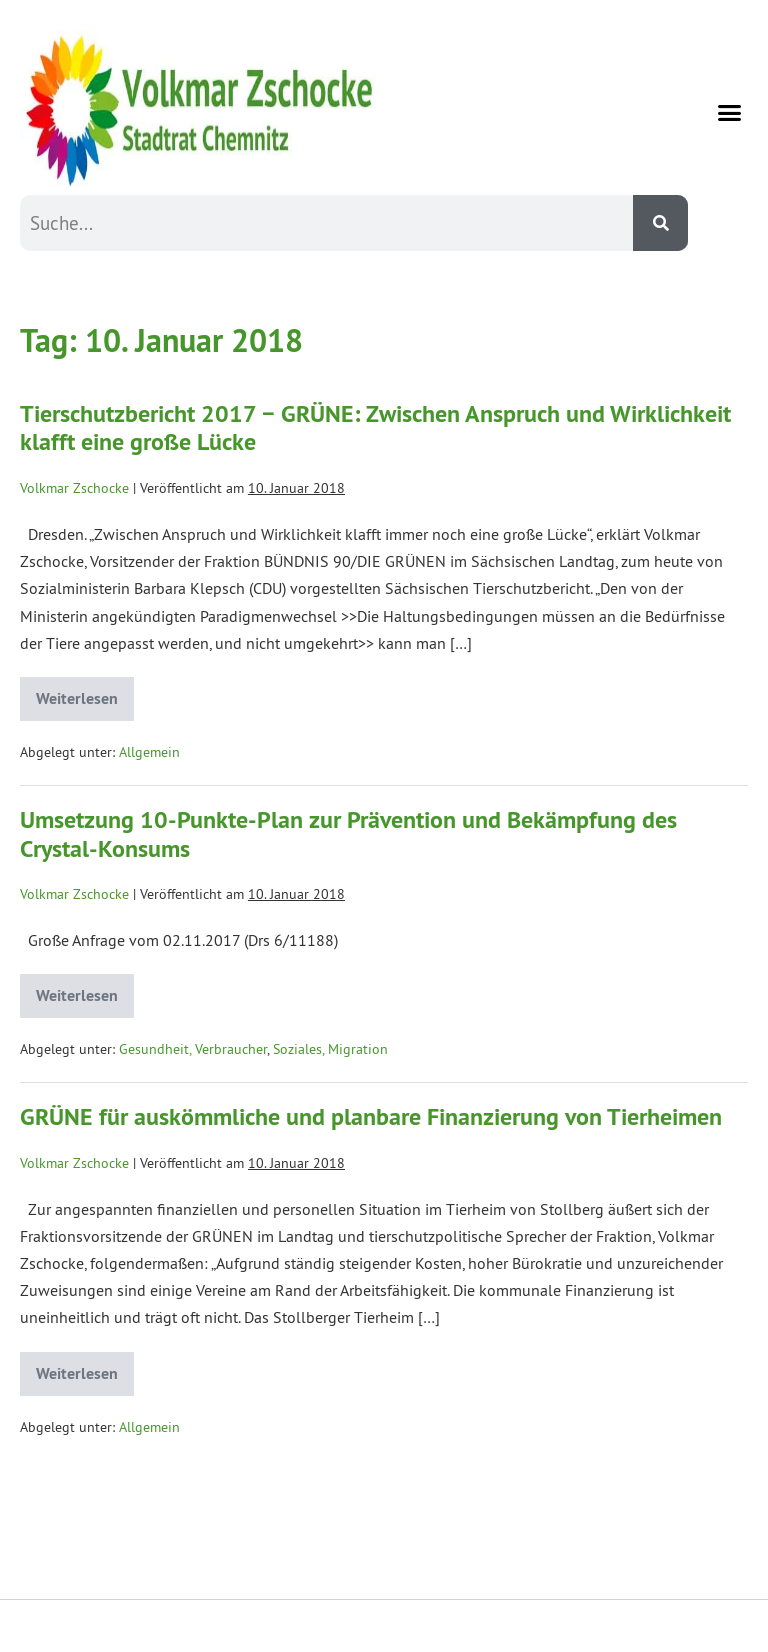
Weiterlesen (85, 693)
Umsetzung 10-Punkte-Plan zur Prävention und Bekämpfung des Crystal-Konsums (348, 834)
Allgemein (149, 752)
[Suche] (660, 223)
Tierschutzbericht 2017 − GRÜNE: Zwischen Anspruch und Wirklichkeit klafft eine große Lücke (375, 428)
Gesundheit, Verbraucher (193, 1049)
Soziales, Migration (330, 1049)
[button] (730, 113)
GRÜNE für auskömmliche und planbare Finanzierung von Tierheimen (371, 1116)
